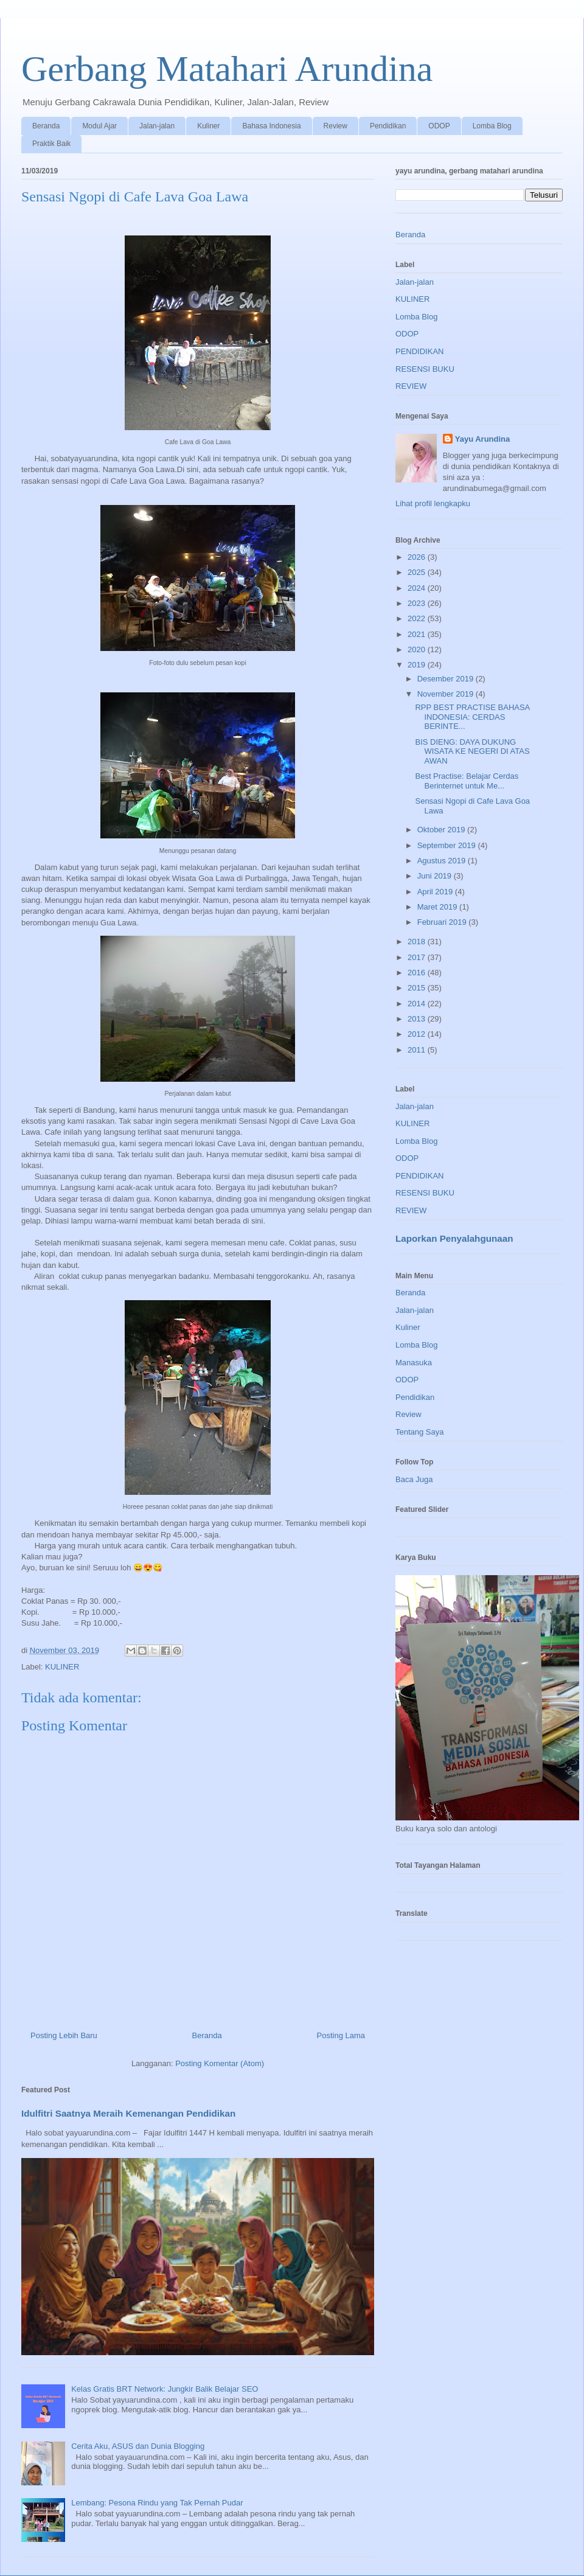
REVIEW (410, 386)
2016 (418, 972)
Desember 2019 (446, 678)
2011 (418, 1049)
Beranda (46, 126)
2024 (418, 588)
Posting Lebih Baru (63, 2035)
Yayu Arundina (482, 439)
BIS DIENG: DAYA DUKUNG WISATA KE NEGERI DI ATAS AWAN (472, 751)
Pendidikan (388, 126)
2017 (418, 957)
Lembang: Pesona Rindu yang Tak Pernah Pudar (157, 2502)
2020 (418, 649)
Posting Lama (341, 2035)
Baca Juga (414, 1479)
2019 (418, 664)
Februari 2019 (443, 922)
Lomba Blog (492, 126)
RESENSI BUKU (424, 369)
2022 (418, 618)
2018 (418, 941)
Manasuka (413, 1362)
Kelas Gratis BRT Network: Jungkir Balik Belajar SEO (164, 2388)
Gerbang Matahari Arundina (227, 69)
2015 (418, 987)
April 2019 (436, 891)
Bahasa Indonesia (271, 126)
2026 (418, 557)
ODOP (439, 126)
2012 (418, 1034)
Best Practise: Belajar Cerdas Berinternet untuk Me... (466, 780)
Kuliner (208, 126)
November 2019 (446, 693)
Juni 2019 (435, 875)
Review (335, 126)
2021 (418, 634)
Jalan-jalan (157, 126)
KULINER (62, 1666)
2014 (418, 1003)
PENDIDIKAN (419, 351)
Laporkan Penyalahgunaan (454, 1238)
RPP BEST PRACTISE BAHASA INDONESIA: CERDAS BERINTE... (472, 717)
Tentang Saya (419, 1431)
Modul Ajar (99, 126)
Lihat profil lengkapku (432, 503)
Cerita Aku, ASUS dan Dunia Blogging (137, 2446)
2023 (418, 603)
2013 (418, 1018)
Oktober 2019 (442, 829)
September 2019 (447, 845)
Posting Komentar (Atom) (219, 2063)
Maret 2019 (438, 906)
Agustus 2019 (442, 860)
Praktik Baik (51, 143)
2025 (418, 572)
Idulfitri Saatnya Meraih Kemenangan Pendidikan (128, 2113)
